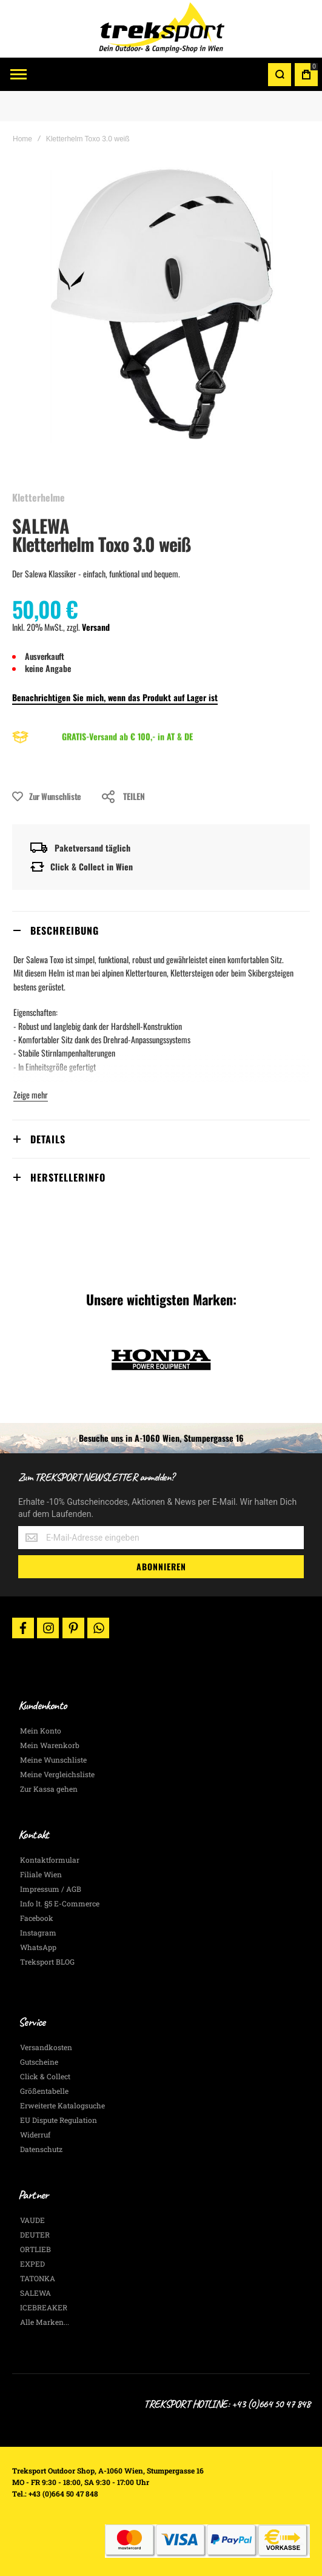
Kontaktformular (49, 1860)
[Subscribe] (161, 1566)
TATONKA (37, 2278)
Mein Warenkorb (49, 1745)
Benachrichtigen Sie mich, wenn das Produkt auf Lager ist (115, 697)
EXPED (32, 2263)
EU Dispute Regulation (58, 2120)
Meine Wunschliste (53, 1759)
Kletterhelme (38, 497)
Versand (96, 626)
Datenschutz (41, 2149)
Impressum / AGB (50, 1889)
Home (22, 139)
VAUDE (32, 2220)
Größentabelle (44, 2091)
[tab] (161, 930)
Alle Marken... (44, 2322)
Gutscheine (39, 2062)
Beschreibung (64, 930)
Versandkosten (46, 2047)
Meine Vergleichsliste (57, 1774)
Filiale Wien (41, 1874)
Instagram (38, 1932)
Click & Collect (45, 2076)
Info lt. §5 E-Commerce (59, 1903)
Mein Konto (40, 1730)
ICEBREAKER (43, 2307)
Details (47, 1139)
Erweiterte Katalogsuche (62, 2105)
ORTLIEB (35, 2249)
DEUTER (35, 2234)
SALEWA (41, 525)
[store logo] (161, 29)
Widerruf (35, 2134)
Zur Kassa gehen (49, 1789)
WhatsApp (38, 1947)
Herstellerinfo (68, 1177)
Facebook (36, 1918)
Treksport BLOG (47, 1961)
